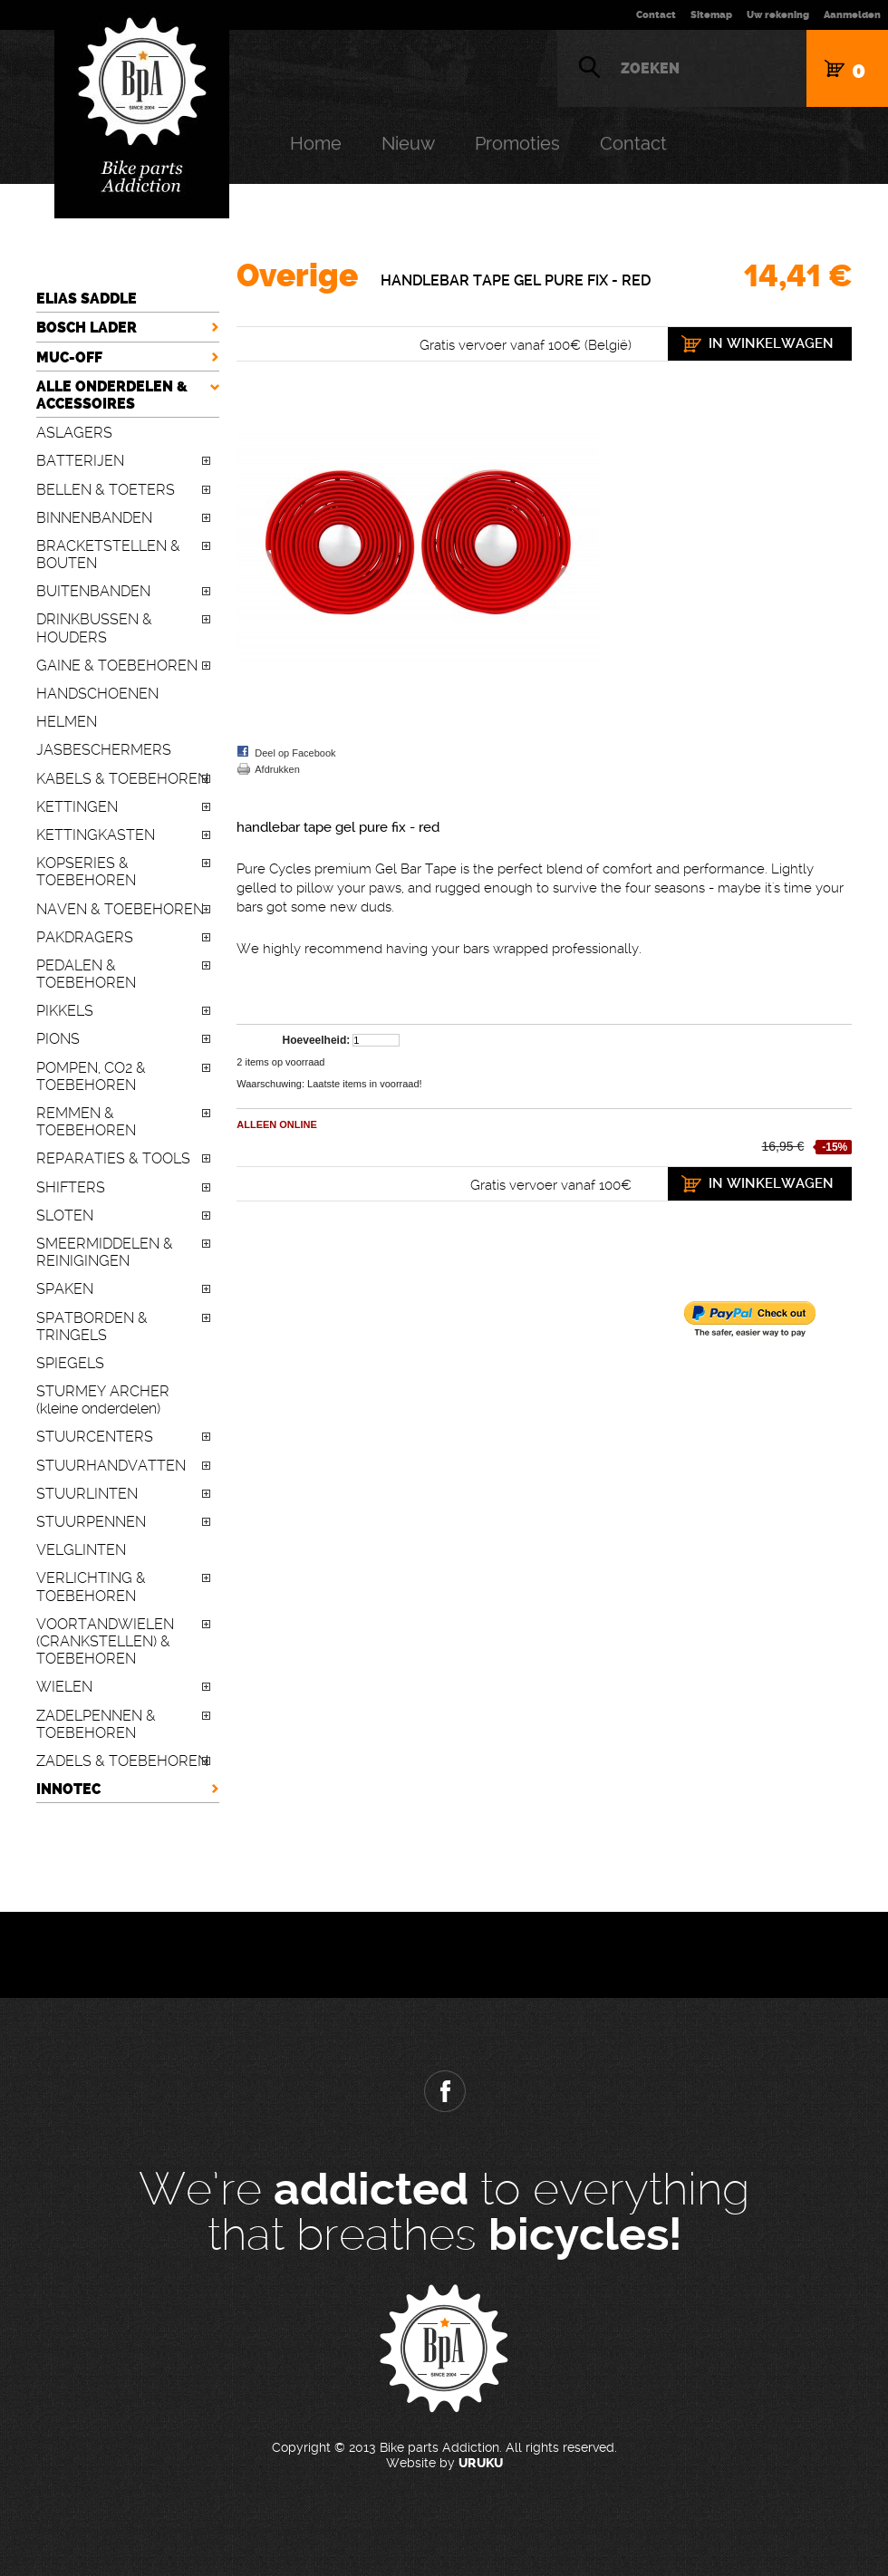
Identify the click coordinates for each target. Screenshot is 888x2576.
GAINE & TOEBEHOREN (117, 665)
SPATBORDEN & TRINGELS (92, 1326)
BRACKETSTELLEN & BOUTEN (108, 554)
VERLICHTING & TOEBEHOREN (91, 1586)
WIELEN (64, 1686)
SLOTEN (64, 1215)
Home (316, 143)
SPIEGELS (70, 1363)
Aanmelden (852, 15)
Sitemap (711, 15)
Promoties (517, 143)
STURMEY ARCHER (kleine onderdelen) (102, 1400)
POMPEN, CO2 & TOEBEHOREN (91, 1076)
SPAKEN (64, 1289)
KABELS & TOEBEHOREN (122, 778)
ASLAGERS (74, 432)
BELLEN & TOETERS (105, 489)
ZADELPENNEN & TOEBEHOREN (96, 1724)
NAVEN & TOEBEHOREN (120, 909)
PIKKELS (64, 1010)
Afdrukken (277, 769)
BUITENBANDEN (93, 591)
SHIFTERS (70, 1187)
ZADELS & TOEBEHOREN (122, 1761)
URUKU (480, 2463)
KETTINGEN (77, 806)
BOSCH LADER (86, 327)
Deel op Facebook (295, 753)
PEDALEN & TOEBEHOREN (86, 974)
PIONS (58, 1038)
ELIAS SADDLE (86, 298)
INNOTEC (68, 1789)
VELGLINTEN (81, 1549)
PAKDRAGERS (84, 937)
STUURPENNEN (91, 1521)
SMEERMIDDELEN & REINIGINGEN (104, 1252)
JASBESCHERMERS (103, 749)
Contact (656, 15)
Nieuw (408, 143)
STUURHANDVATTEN (111, 1465)
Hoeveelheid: (317, 1040)
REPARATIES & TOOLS (113, 1158)
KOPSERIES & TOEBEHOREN (86, 871)
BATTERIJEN (80, 460)
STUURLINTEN (87, 1493)
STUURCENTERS (94, 1436)
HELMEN (66, 721)
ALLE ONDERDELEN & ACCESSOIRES (112, 395)
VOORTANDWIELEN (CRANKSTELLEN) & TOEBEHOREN (105, 1641)
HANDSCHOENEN (97, 693)
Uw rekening (778, 15)
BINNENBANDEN (94, 517)
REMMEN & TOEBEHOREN (86, 1122)
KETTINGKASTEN (95, 835)
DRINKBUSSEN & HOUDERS (94, 628)
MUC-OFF (69, 357)
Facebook (444, 2091)
